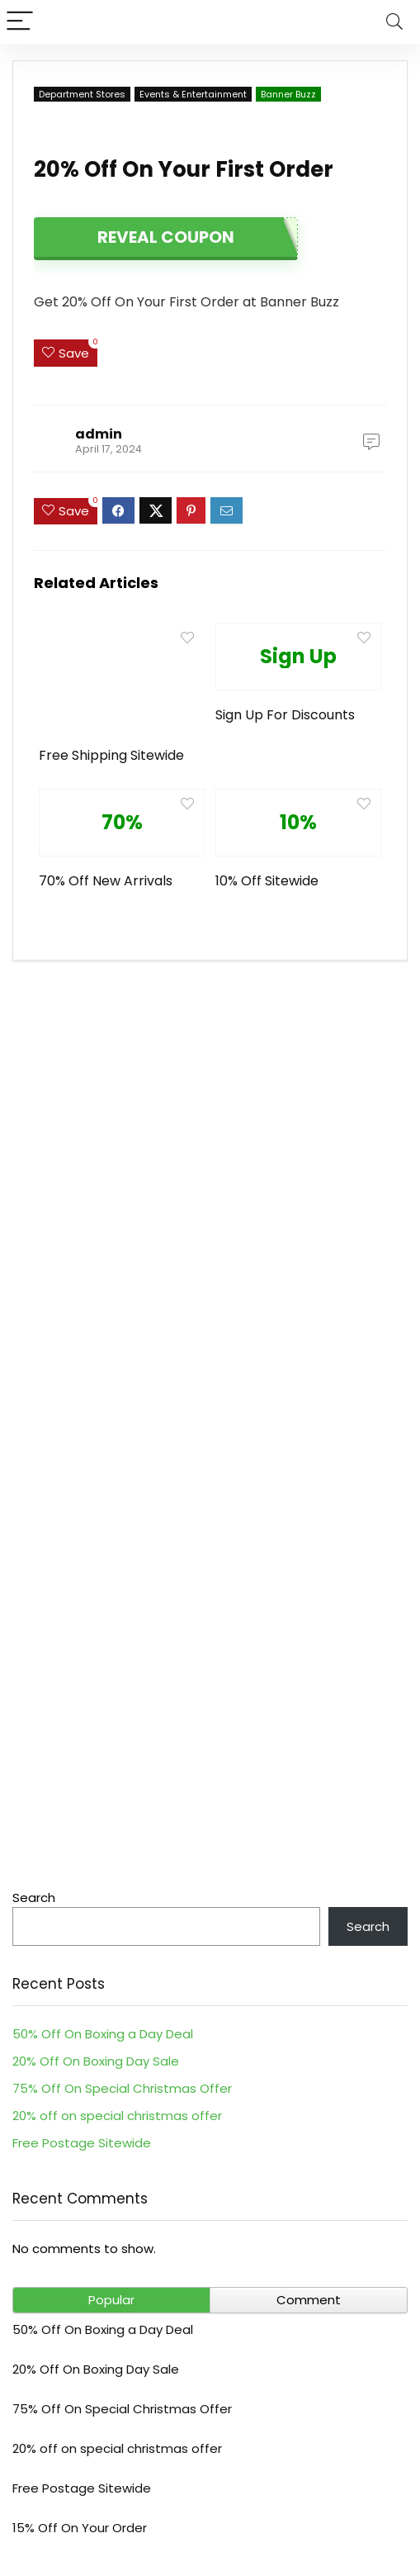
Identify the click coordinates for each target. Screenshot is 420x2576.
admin (98, 434)
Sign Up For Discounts (285, 714)
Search (33, 1897)
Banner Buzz (288, 94)
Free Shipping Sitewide (111, 755)
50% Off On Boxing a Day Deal (102, 2033)
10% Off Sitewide (267, 880)
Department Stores (82, 94)
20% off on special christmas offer (117, 2115)
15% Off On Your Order (79, 2527)
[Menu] (20, 22)
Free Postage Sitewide (81, 2142)
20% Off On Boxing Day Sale (95, 2061)
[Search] (394, 22)
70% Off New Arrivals (105, 880)
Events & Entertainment (193, 94)
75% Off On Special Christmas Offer (122, 2088)
